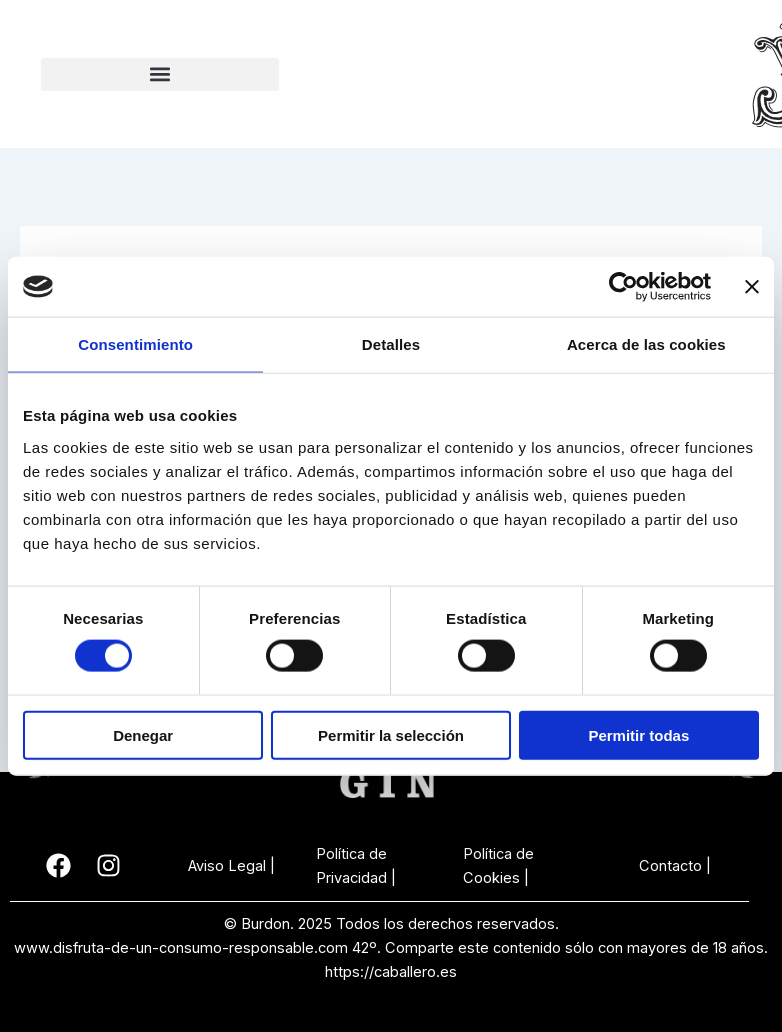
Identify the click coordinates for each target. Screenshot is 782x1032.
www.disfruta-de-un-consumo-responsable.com (181, 948)
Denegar (143, 734)
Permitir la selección (391, 734)
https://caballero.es (391, 972)
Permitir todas (638, 734)
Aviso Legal (227, 866)
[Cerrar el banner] (752, 287)
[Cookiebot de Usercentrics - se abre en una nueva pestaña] (623, 287)
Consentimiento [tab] (135, 344)
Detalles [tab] (391, 344)
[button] (160, 74)
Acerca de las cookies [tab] (646, 344)
